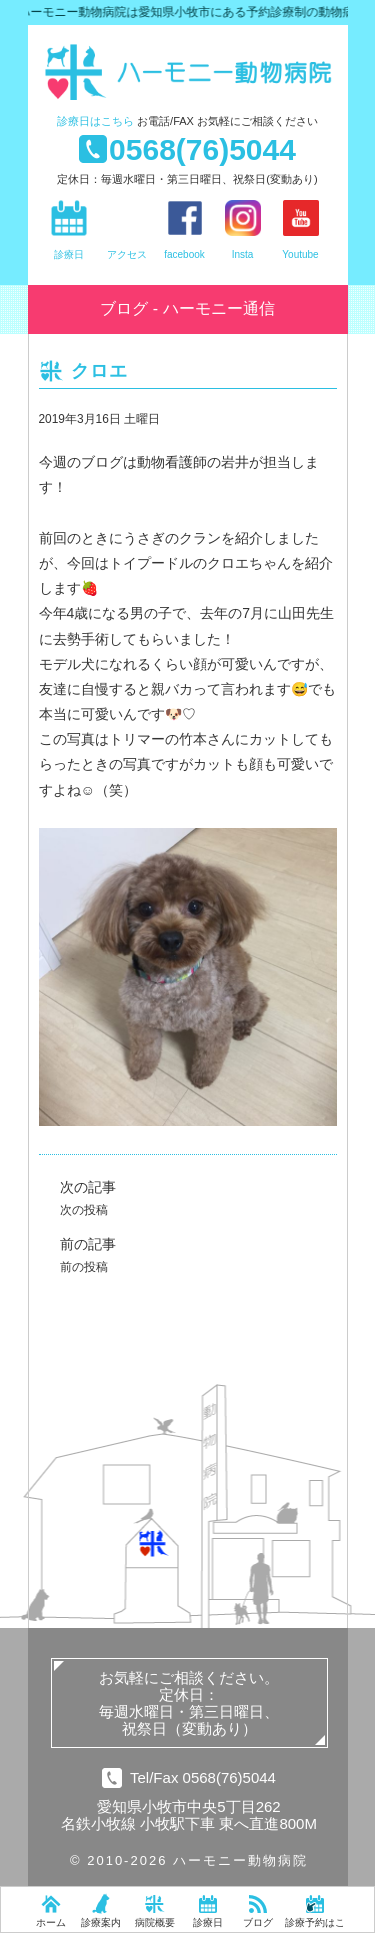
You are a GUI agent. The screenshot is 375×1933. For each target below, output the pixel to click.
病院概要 (155, 1922)
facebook (184, 254)
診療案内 (101, 1922)
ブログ (258, 1922)
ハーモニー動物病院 (198, 72)
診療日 (95, 121)
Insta (243, 254)
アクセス (127, 254)
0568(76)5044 (202, 149)
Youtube (300, 254)
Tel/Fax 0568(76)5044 (203, 1777)
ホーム (51, 1922)
